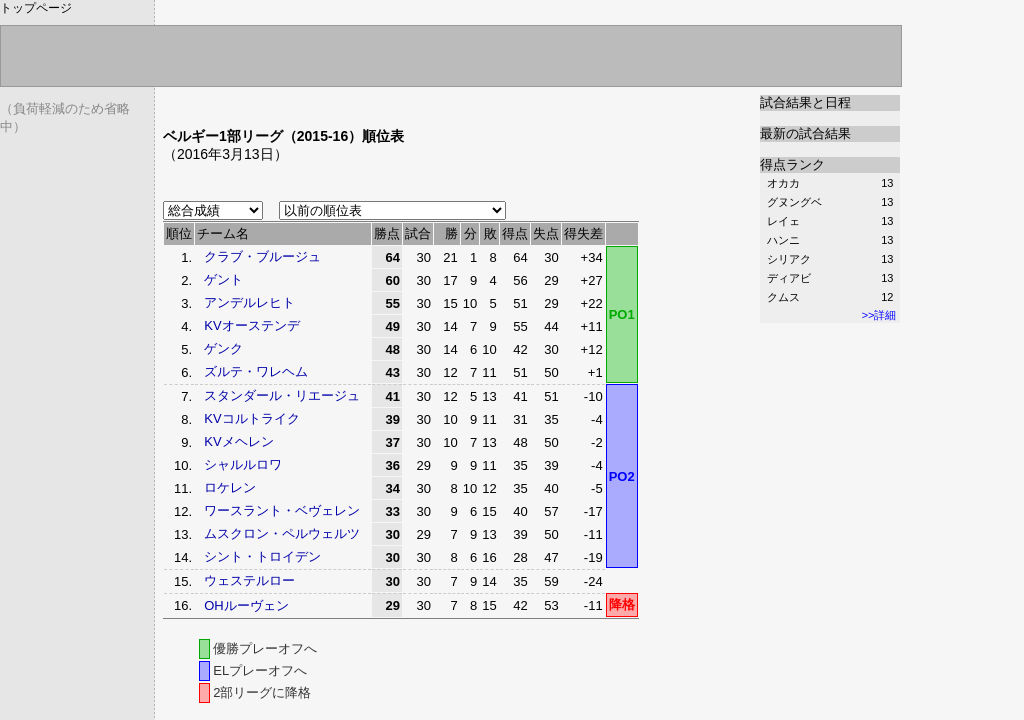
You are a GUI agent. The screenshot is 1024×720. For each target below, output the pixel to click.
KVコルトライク (251, 418)
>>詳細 (879, 315)
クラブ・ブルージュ (262, 256)
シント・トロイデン (262, 556)
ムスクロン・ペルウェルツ (282, 533)
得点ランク (792, 164)
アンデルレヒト (249, 302)
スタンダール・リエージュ (282, 395)
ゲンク (223, 348)
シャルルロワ (243, 464)
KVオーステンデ (251, 325)
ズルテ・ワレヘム (256, 371)
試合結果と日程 (805, 102)
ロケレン (230, 487)
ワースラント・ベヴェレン (282, 510)
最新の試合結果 (805, 133)
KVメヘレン (238, 441)
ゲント (223, 279)
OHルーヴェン (246, 605)
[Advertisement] (397, 102)
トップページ (36, 8)
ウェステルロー (249, 580)
